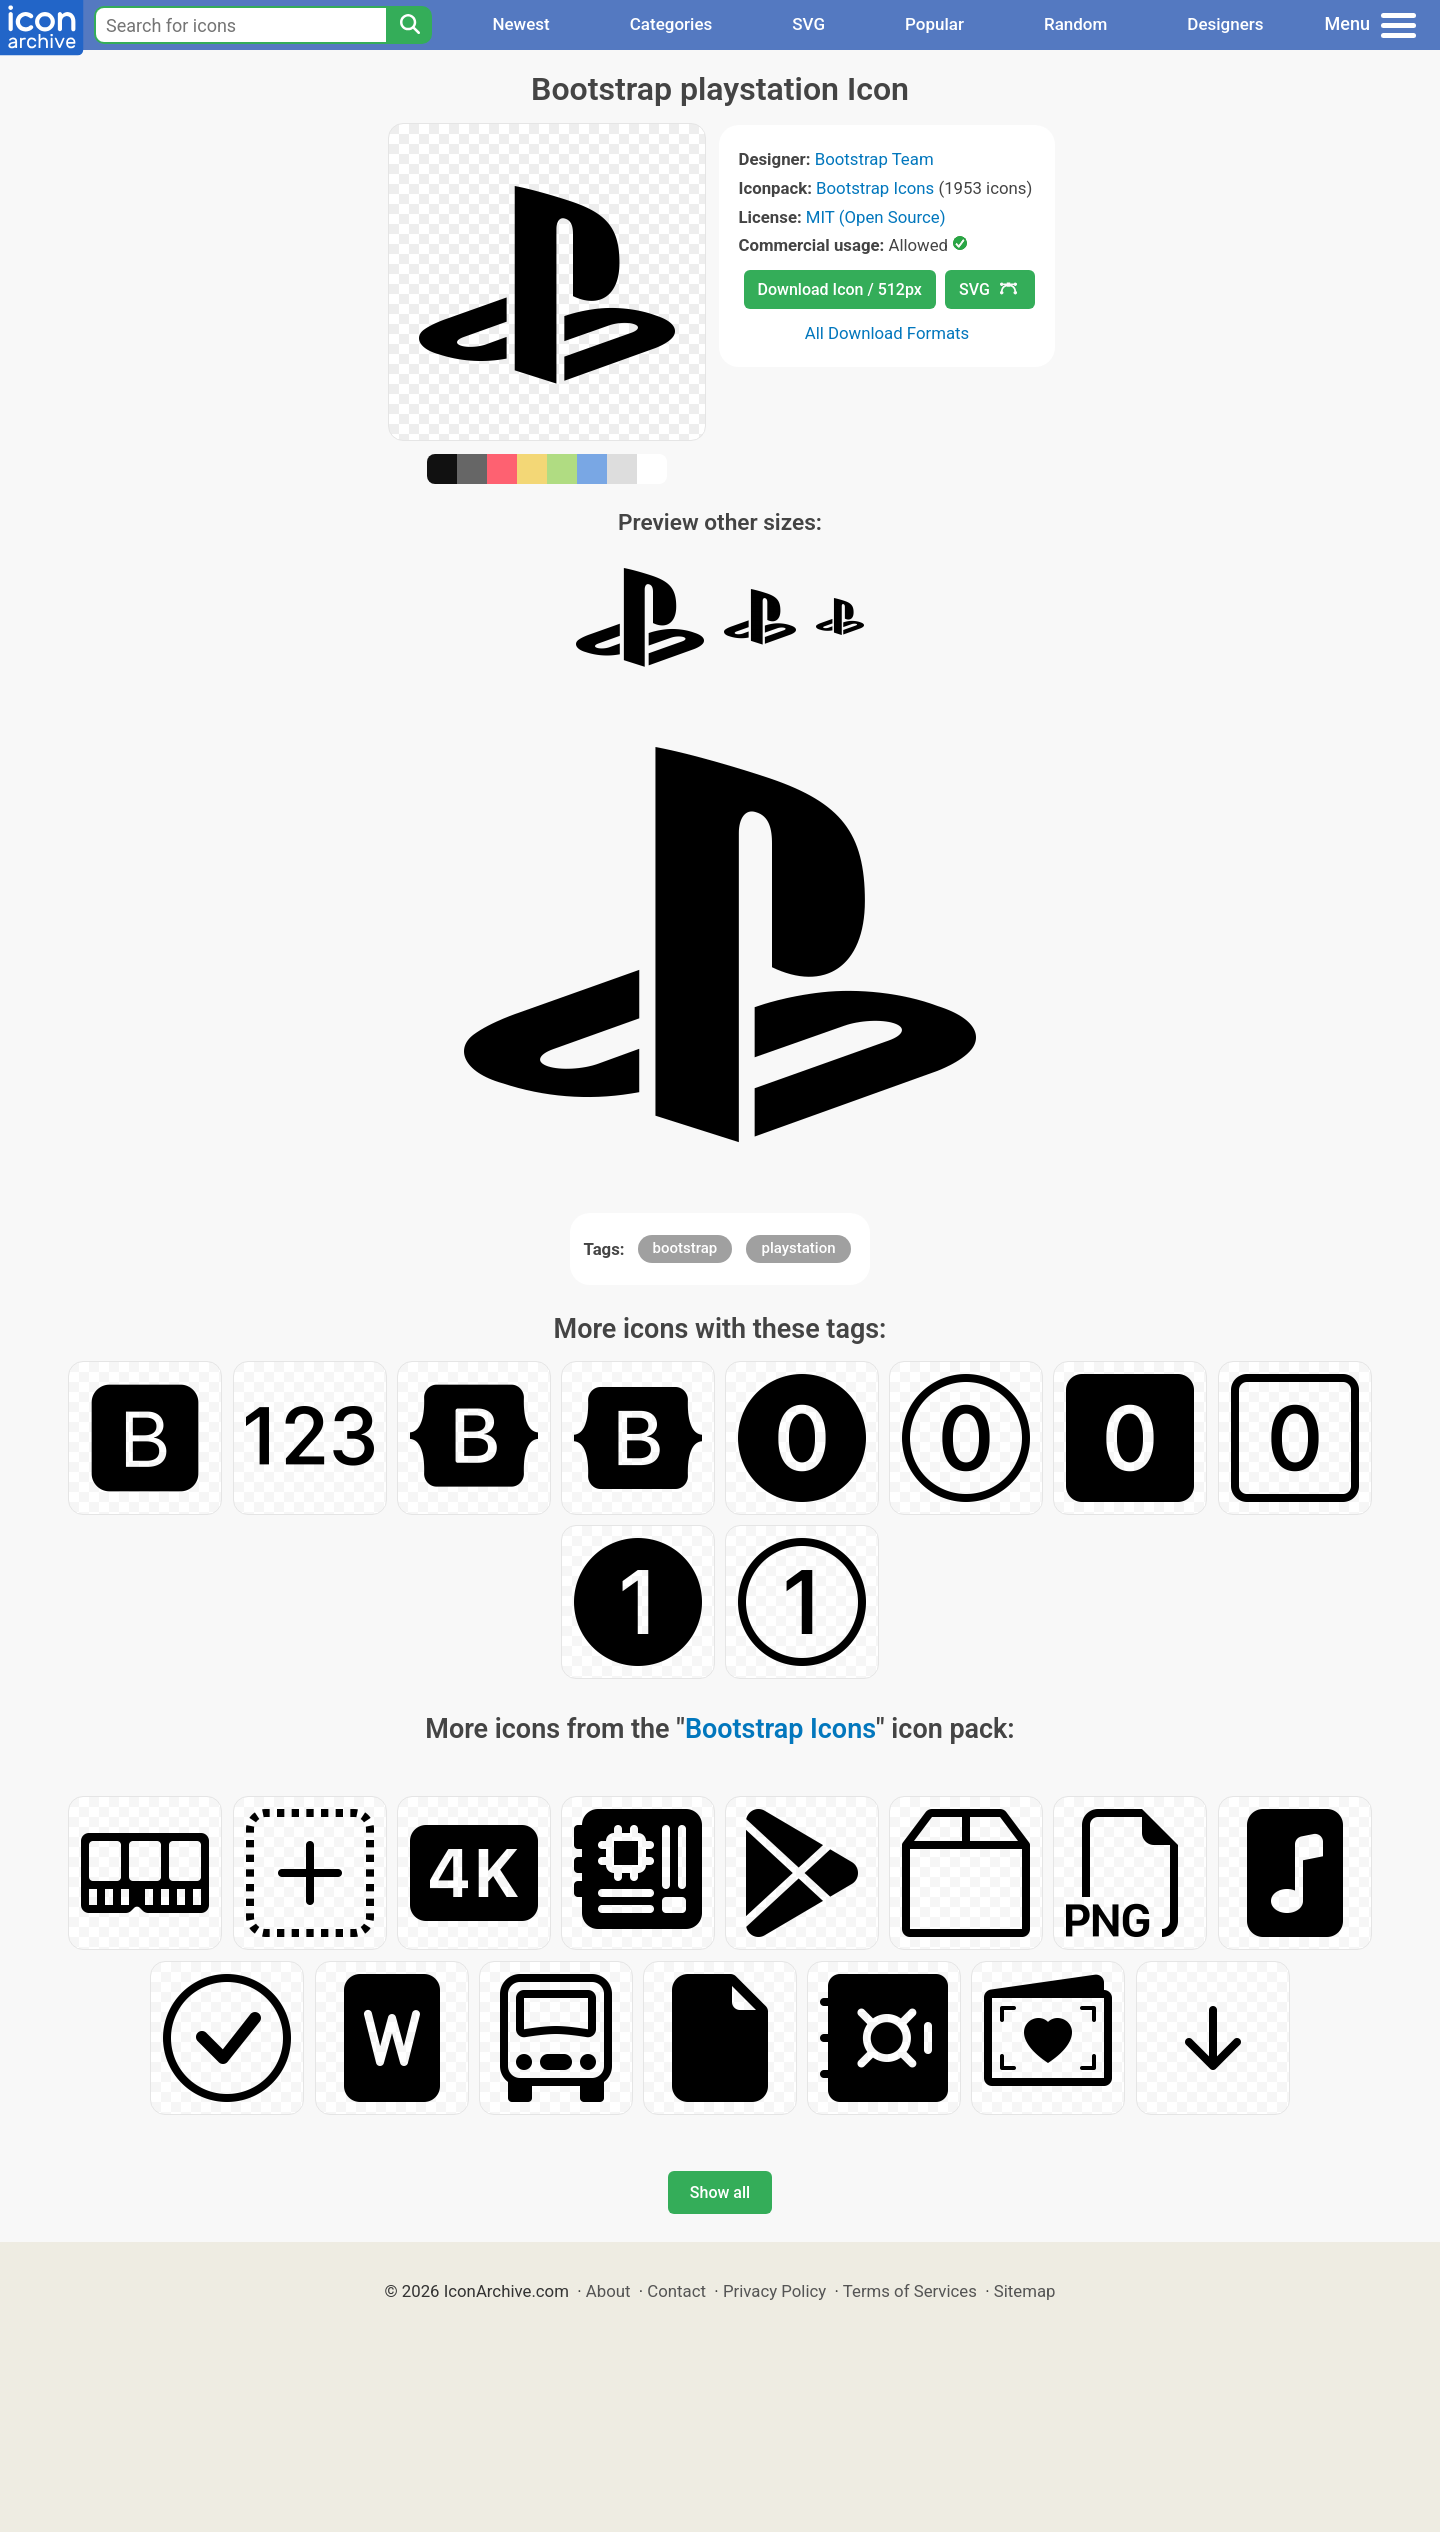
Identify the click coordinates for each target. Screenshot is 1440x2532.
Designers (1225, 24)
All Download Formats (887, 333)
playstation (798, 1248)
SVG (808, 24)
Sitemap (1025, 2291)
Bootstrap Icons (875, 188)
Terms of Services (910, 2291)
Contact (676, 2291)
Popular (934, 24)
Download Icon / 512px (840, 289)
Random (1075, 24)
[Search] (409, 25)
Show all (720, 2192)
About (608, 2291)
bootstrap (685, 1248)
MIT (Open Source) (876, 217)
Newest (520, 24)
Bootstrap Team (874, 159)
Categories (671, 24)
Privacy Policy (774, 2291)
